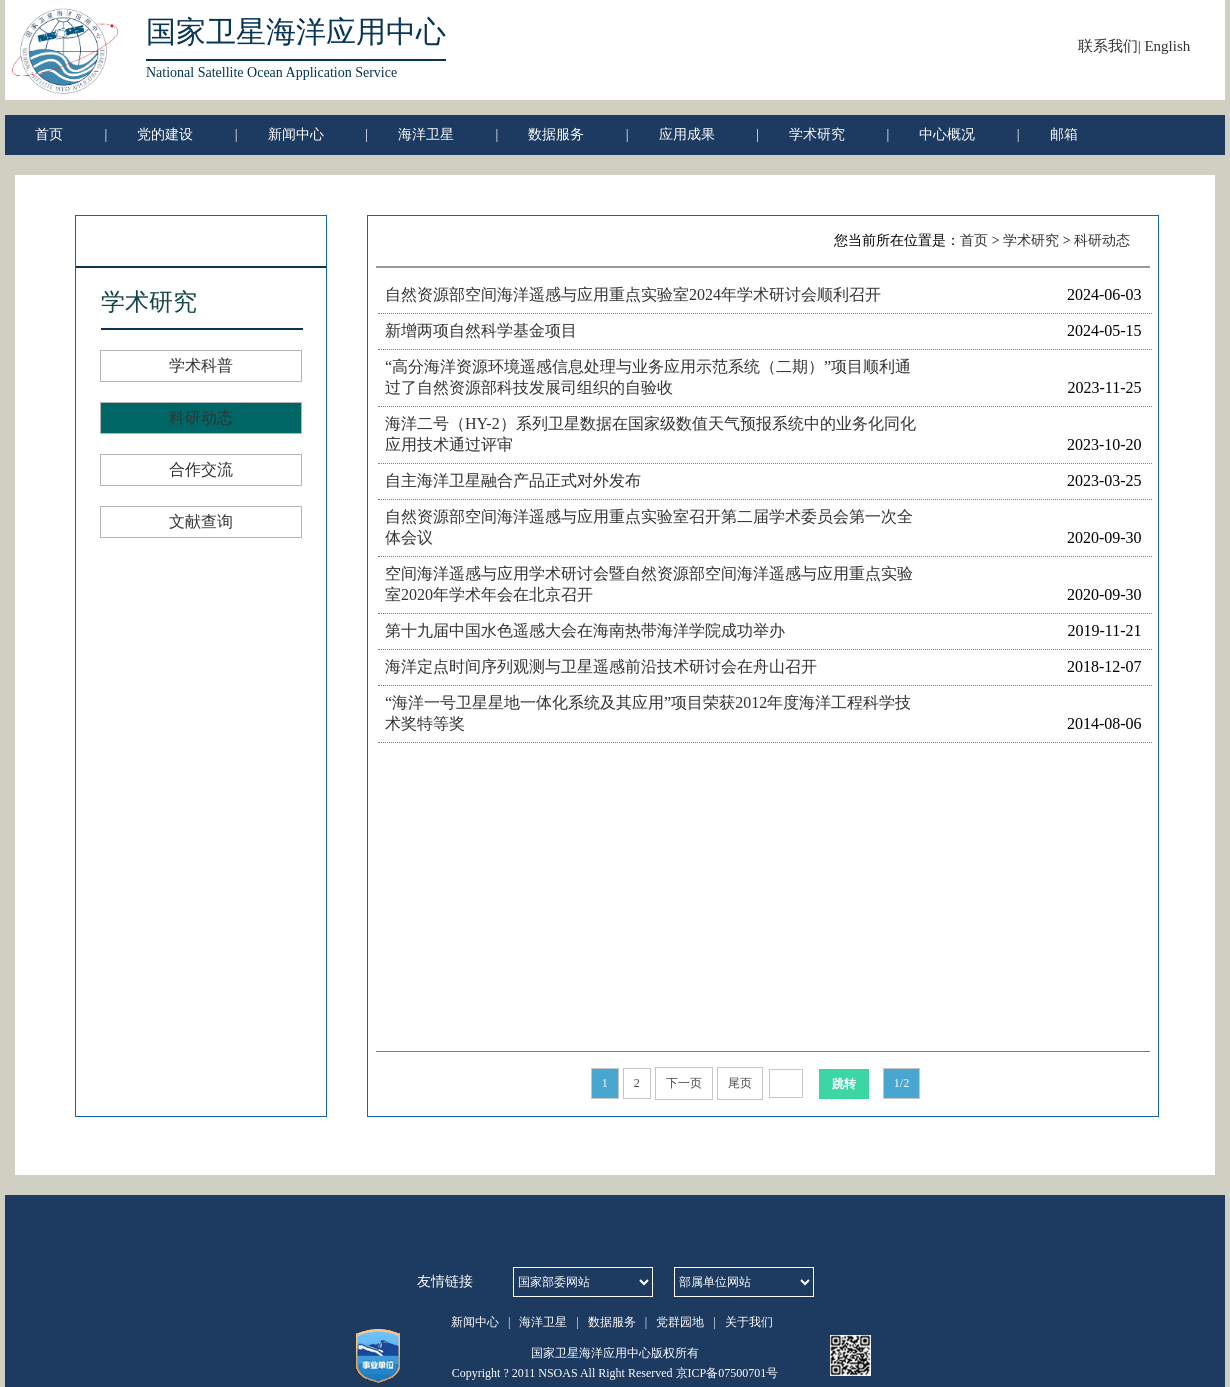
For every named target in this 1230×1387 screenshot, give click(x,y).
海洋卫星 (426, 134)
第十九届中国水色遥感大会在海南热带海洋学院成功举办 (585, 630)
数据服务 (556, 134)
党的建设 (165, 134)
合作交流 (201, 469)
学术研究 (817, 134)
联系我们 (1108, 46)
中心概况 (947, 134)
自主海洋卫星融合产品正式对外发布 (513, 480)
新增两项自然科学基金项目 (481, 330)
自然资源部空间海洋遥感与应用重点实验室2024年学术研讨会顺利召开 (633, 294)
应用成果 (687, 134)
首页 (49, 134)
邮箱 (1064, 134)
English (1167, 46)
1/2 (901, 1083)
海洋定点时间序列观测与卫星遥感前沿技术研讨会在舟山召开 (601, 666)
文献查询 (201, 521)
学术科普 (201, 365)
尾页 (740, 1083)
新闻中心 (296, 134)
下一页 (684, 1083)
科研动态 (201, 417)
